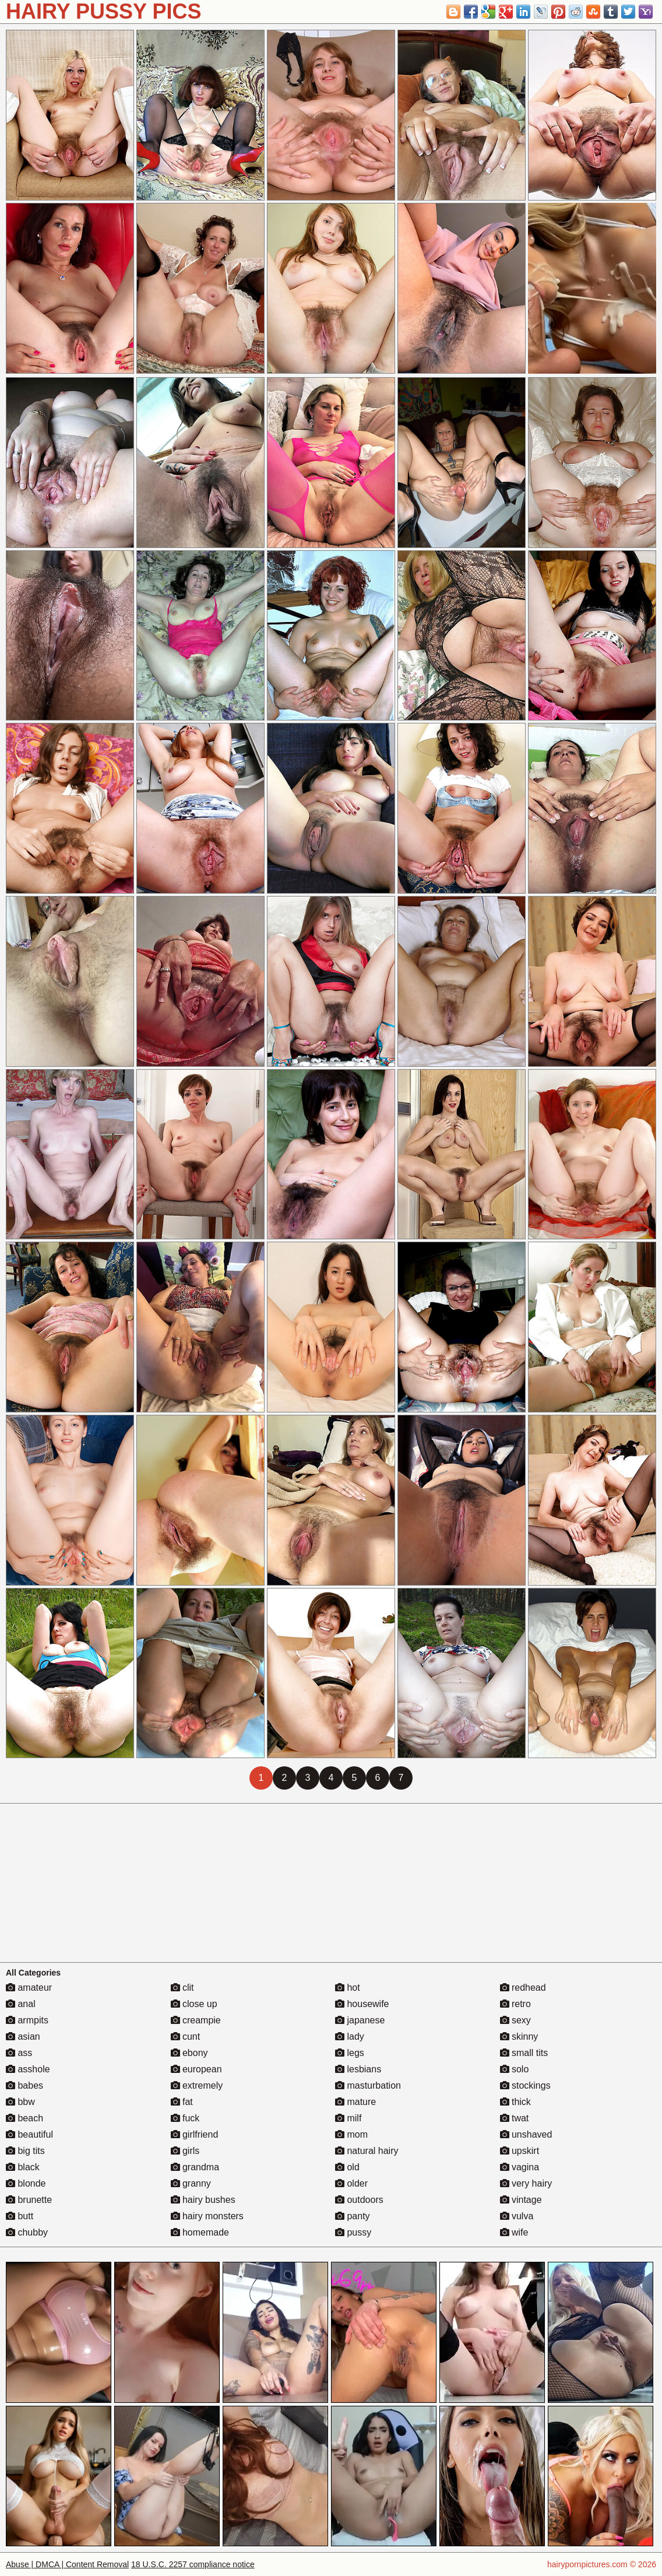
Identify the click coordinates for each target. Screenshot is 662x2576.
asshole (28, 2069)
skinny (519, 2036)
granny (191, 2183)
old (347, 2167)
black (23, 2167)
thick (515, 2102)
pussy (353, 2232)
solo (514, 2069)
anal (21, 2004)
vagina (520, 2167)
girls (185, 2151)
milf (348, 2118)
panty (352, 2216)
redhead (523, 1987)
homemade (200, 2232)
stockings (525, 2085)
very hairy (526, 2183)
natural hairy (367, 2151)
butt (19, 2216)
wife (514, 2232)
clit (182, 1987)
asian (23, 2036)
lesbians (358, 2069)
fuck (185, 2118)
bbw (20, 2102)
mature (355, 2102)
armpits (27, 2020)
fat (182, 2102)
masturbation (368, 2085)
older (351, 2183)
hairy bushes (203, 2200)
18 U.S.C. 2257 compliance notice (193, 2564)
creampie (196, 2020)
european (196, 2069)
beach (24, 2118)
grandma (195, 2167)
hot (347, 1987)
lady (349, 2036)
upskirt (520, 2151)
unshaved (526, 2134)
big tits (25, 2151)
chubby (27, 2232)
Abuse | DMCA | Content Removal (67, 2564)
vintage (521, 2200)
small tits (524, 2053)
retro (515, 2004)
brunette (29, 2200)
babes (24, 2085)
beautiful (29, 2134)
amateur (29, 1987)
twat (514, 2118)
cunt (185, 2036)
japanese (360, 2020)
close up (194, 2004)
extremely (197, 2085)
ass (19, 2053)
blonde (26, 2183)
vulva (517, 2216)
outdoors (359, 2200)
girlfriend (195, 2134)
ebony (189, 2053)
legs (349, 2053)
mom (351, 2134)
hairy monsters (207, 2216)
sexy (515, 2020)
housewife (362, 2004)
